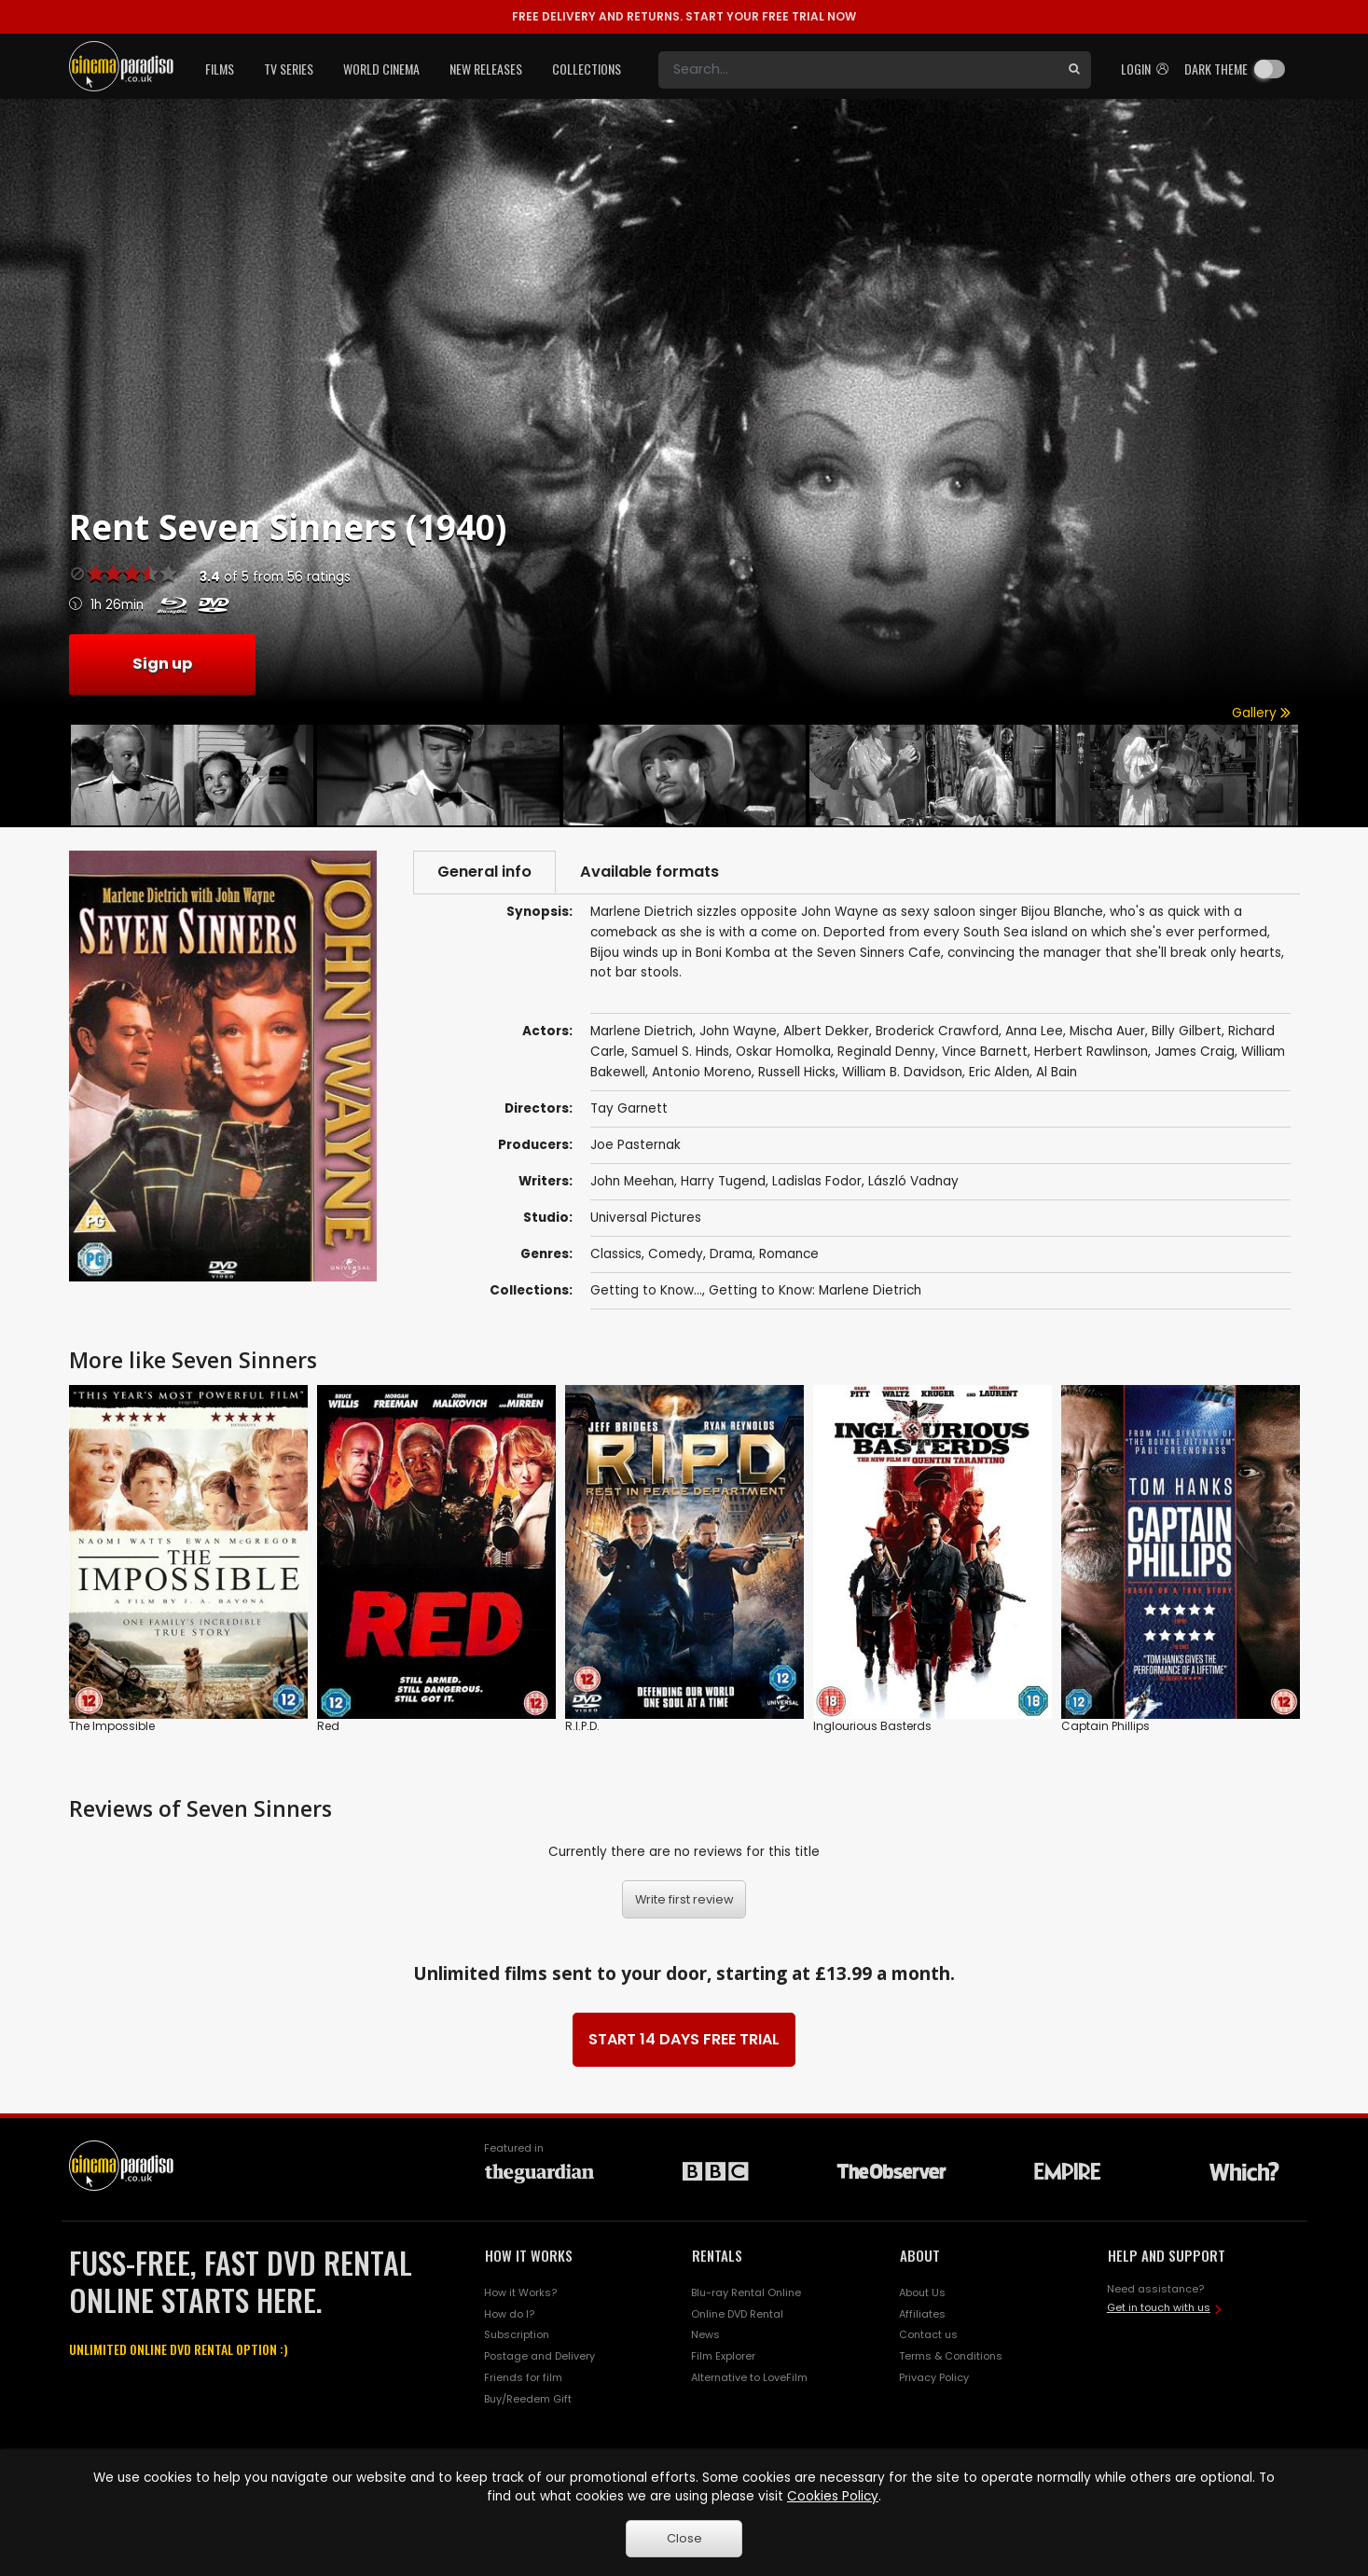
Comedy (675, 1254)
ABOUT (920, 2255)
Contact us (928, 2334)
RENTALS (717, 2255)
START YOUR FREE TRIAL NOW (684, 16)
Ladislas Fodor (817, 1181)
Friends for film (523, 2377)
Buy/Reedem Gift (528, 2398)
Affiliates (922, 2313)
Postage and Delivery (539, 2355)
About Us (922, 2292)
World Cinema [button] (381, 68)
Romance (789, 1254)
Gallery (1261, 713)
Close (684, 2538)
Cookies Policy (832, 2496)
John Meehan (632, 1181)
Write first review (684, 1899)
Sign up (162, 663)
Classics (616, 1254)
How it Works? (520, 2292)
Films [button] (219, 68)
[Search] (857, 70)
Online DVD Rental (737, 2313)
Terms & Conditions (950, 2355)
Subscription (516, 2334)
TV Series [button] (288, 68)
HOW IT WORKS (529, 2255)
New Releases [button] (485, 68)
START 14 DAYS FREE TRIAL (684, 2039)
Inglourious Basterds (872, 1726)
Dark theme (1216, 68)
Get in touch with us (1158, 2307)
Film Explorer (723, 2355)
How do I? (509, 2313)
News (705, 2334)
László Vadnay (913, 1181)
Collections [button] (586, 68)
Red (328, 1726)
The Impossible (112, 1726)
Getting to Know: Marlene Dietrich (815, 1290)
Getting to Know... (646, 1290)
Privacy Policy (934, 2377)
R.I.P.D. (582, 1726)
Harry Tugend (723, 1181)
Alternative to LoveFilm (749, 2377)
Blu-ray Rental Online (746, 2292)
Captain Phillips (1105, 1726)
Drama (731, 1254)
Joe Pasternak (635, 1145)
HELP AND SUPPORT (1166, 2255)
